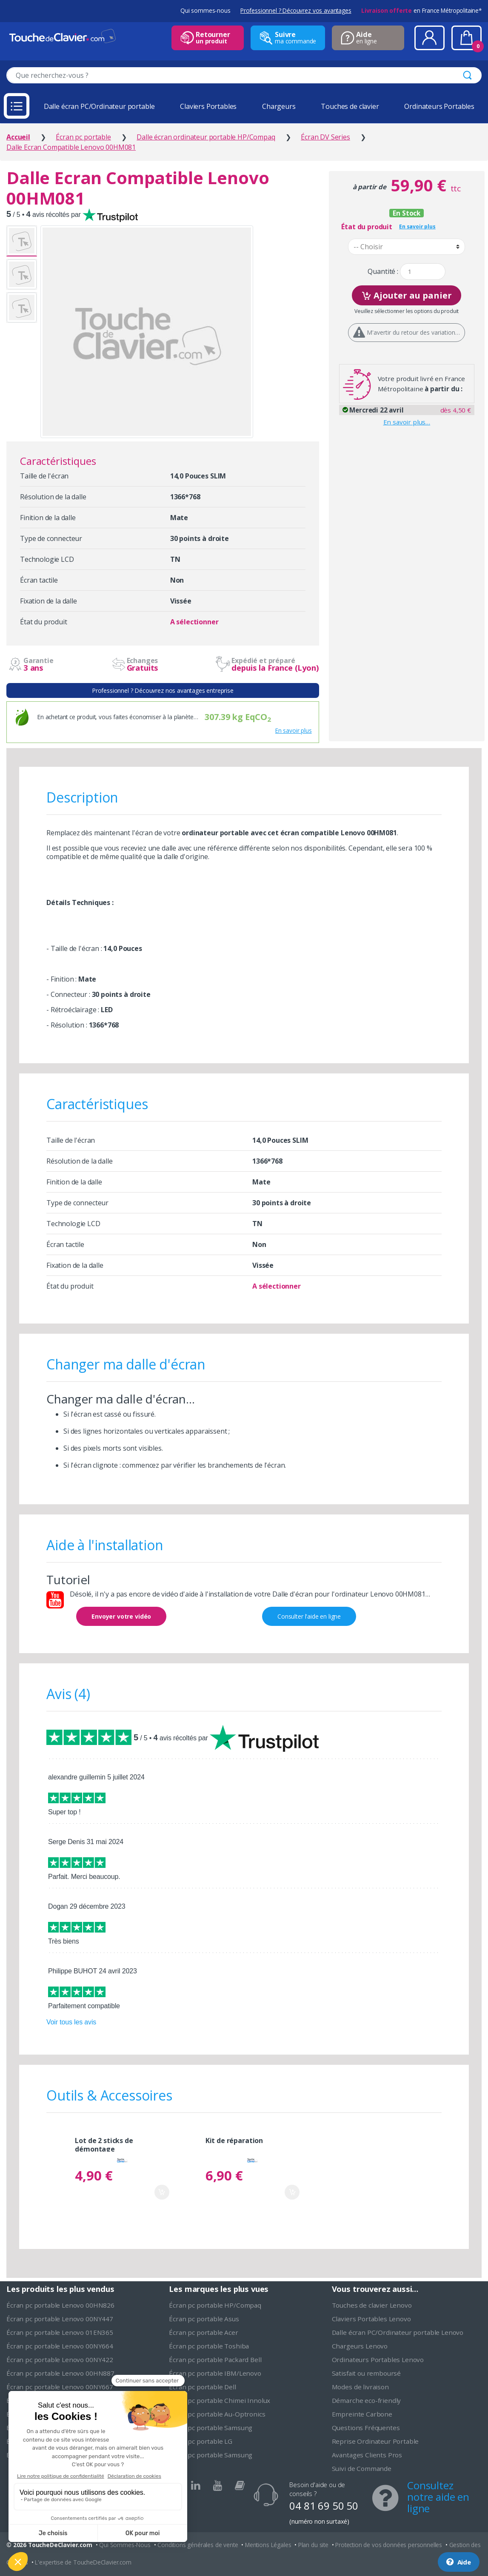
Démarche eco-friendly (366, 2400)
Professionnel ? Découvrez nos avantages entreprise (163, 690)
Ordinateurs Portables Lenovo (378, 2359)
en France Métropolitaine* (421, 10)
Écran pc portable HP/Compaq (215, 2305)
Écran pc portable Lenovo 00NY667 (59, 2386)
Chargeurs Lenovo (360, 2346)
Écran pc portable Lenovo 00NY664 (59, 2346)
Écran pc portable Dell (202, 2386)
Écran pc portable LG (200, 2441)
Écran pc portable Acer (203, 2332)
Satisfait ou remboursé (366, 2373)
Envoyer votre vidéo (121, 1616)
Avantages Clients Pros (367, 2455)
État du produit (366, 226)
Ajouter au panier (406, 294)
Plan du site (313, 2545)
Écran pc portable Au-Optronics (217, 2414)
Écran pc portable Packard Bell (215, 2359)
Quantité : (383, 271)
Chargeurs (279, 106)
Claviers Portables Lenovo (371, 2318)
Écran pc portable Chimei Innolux (219, 2400)
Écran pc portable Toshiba (209, 2346)
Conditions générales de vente (197, 2545)
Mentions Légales (268, 2545)
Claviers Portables (208, 106)
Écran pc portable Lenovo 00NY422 (59, 2359)
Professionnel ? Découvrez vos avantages (295, 10)
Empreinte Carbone (362, 2414)
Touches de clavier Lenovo (372, 2305)
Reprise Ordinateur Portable (375, 2441)
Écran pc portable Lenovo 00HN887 (60, 2373)
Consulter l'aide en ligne (309, 1616)
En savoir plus (293, 730)
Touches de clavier (350, 106)
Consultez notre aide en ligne (438, 2496)
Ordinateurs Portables (439, 106)
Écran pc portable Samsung (210, 2427)
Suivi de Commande (361, 2468)
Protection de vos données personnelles (388, 2545)
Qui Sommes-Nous (125, 2545)
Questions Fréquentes (366, 2427)
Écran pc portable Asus (204, 2318)
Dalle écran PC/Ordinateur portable (99, 106)
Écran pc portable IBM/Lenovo (215, 2373)
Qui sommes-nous (205, 10)
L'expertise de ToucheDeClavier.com (83, 2562)
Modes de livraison (360, 2386)
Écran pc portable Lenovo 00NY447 (59, 2318)
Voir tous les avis (71, 2022)
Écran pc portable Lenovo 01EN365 (59, 2332)
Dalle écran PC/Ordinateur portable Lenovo (397, 2332)
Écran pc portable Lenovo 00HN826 (60, 2305)
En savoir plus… (407, 422)
